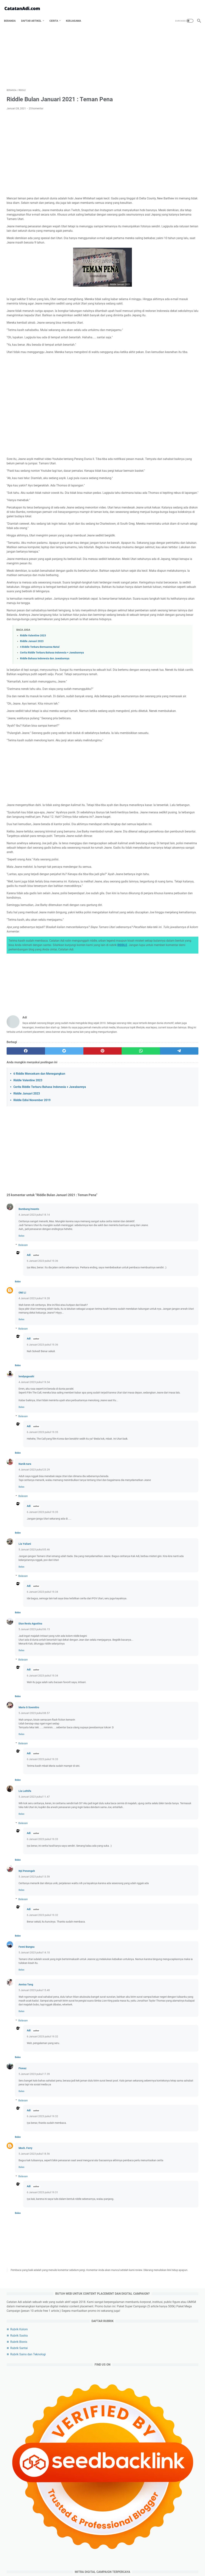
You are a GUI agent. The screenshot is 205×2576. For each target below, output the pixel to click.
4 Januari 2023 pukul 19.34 (34, 1508)
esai (177, 653)
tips (173, 708)
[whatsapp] (96, 1162)
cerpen (188, 742)
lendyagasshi (26, 1502)
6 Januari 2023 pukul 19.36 (42, 1379)
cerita (170, 789)
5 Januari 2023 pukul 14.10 (34, 2098)
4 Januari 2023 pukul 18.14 (34, 1325)
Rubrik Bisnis (160, 117)
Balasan (23, 1363)
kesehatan (174, 701)
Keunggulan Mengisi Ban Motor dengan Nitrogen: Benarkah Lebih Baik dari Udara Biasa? (174, 328)
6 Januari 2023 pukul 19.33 (42, 1897)
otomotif (158, 681)
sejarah (157, 687)
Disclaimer (111, 2562)
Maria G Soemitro (29, 1845)
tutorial (174, 796)
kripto (155, 789)
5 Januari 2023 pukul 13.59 (34, 2018)
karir (171, 749)
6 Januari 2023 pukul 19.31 (42, 2345)
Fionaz (22, 2217)
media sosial (180, 755)
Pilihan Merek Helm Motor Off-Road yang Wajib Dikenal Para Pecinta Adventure (172, 343)
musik (155, 783)
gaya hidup (158, 755)
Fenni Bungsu (27, 2092)
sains (175, 728)
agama (178, 667)
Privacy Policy (94, 2562)
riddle (156, 749)
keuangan (158, 735)
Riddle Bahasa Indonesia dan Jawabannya (44, 707)
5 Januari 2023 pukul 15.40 (34, 2135)
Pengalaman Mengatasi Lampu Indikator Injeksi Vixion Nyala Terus (171, 887)
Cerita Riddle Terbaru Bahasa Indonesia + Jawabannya (52, 701)
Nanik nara (25, 1594)
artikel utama (180, 647)
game (181, 694)
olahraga (178, 681)
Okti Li (22, 1415)
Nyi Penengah (27, 2012)
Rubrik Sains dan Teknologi (169, 130)
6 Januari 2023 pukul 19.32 (42, 2060)
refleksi (186, 769)
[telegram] (122, 1162)
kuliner (156, 708)
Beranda (12, 14)
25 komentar (36, 104)
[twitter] (45, 1162)
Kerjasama (76, 14)
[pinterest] (71, 1162)
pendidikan (177, 721)
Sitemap (141, 2562)
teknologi (158, 667)
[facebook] (19, 1162)
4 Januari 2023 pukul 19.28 (34, 1420)
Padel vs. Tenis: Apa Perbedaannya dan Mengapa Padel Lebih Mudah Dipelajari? (175, 313)
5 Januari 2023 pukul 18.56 (34, 2303)
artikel (157, 647)
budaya (157, 728)
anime (169, 769)
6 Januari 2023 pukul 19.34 (42, 1725)
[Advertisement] (71, 52)
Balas (21, 1354)
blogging (158, 653)
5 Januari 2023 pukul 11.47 (34, 1934)
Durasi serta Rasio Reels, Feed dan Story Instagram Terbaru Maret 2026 (175, 288)
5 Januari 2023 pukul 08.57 (34, 1851)
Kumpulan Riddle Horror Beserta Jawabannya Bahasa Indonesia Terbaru (172, 1028)
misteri (156, 721)
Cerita (56, 14)
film (174, 687)
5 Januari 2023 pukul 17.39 (34, 2223)
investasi (187, 776)
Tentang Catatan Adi (70, 2562)
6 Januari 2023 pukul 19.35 (42, 1562)
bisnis (156, 660)
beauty (169, 776)
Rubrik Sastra (160, 111)
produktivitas (160, 694)
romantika (158, 762)
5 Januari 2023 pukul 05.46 (34, 1683)
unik (154, 776)
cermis (186, 783)
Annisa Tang (26, 2130)
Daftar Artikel (34, 14)
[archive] (160, 627)
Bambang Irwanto (29, 1320)
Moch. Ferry (25, 2297)
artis (155, 701)
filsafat (174, 674)
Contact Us (127, 2562)
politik (173, 660)
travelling (158, 715)
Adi (29, 1373)
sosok (156, 674)
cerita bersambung (163, 742)
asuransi (177, 762)
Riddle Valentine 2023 (33, 684)
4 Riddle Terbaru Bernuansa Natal (40, 696)
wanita (187, 789)
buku (171, 783)
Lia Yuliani (25, 1677)
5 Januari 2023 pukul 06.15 (34, 1763)
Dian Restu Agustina (30, 1757)
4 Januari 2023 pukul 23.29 (34, 1599)
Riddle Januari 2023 (32, 690)
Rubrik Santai (160, 124)
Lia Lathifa (25, 1928)
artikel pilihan (181, 715)
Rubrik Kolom (160, 105)
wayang (156, 796)
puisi (155, 769)
